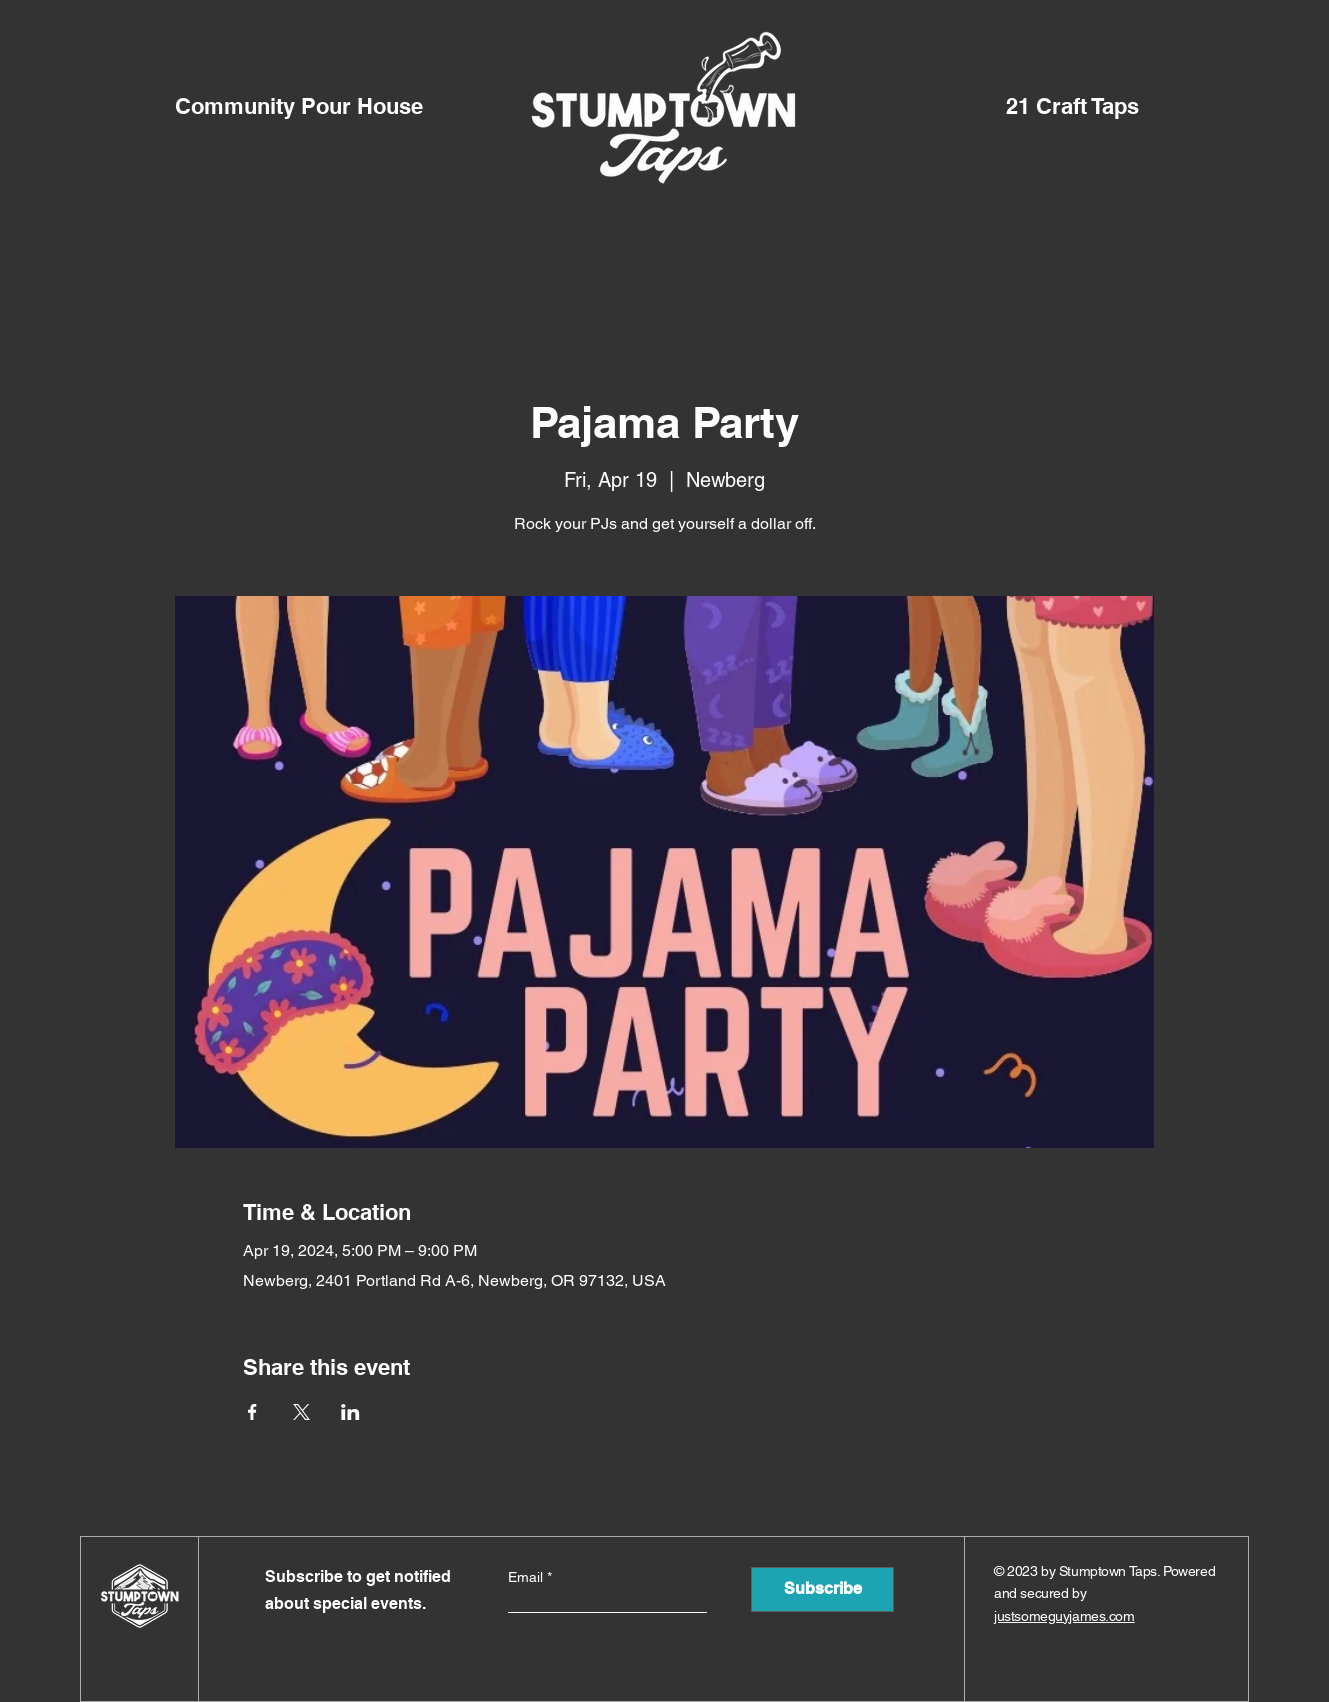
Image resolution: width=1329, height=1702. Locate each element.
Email (527, 1577)
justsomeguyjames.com (1064, 1616)
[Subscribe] (822, 1589)
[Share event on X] (301, 1412)
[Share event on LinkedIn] (350, 1412)
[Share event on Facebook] (252, 1412)
